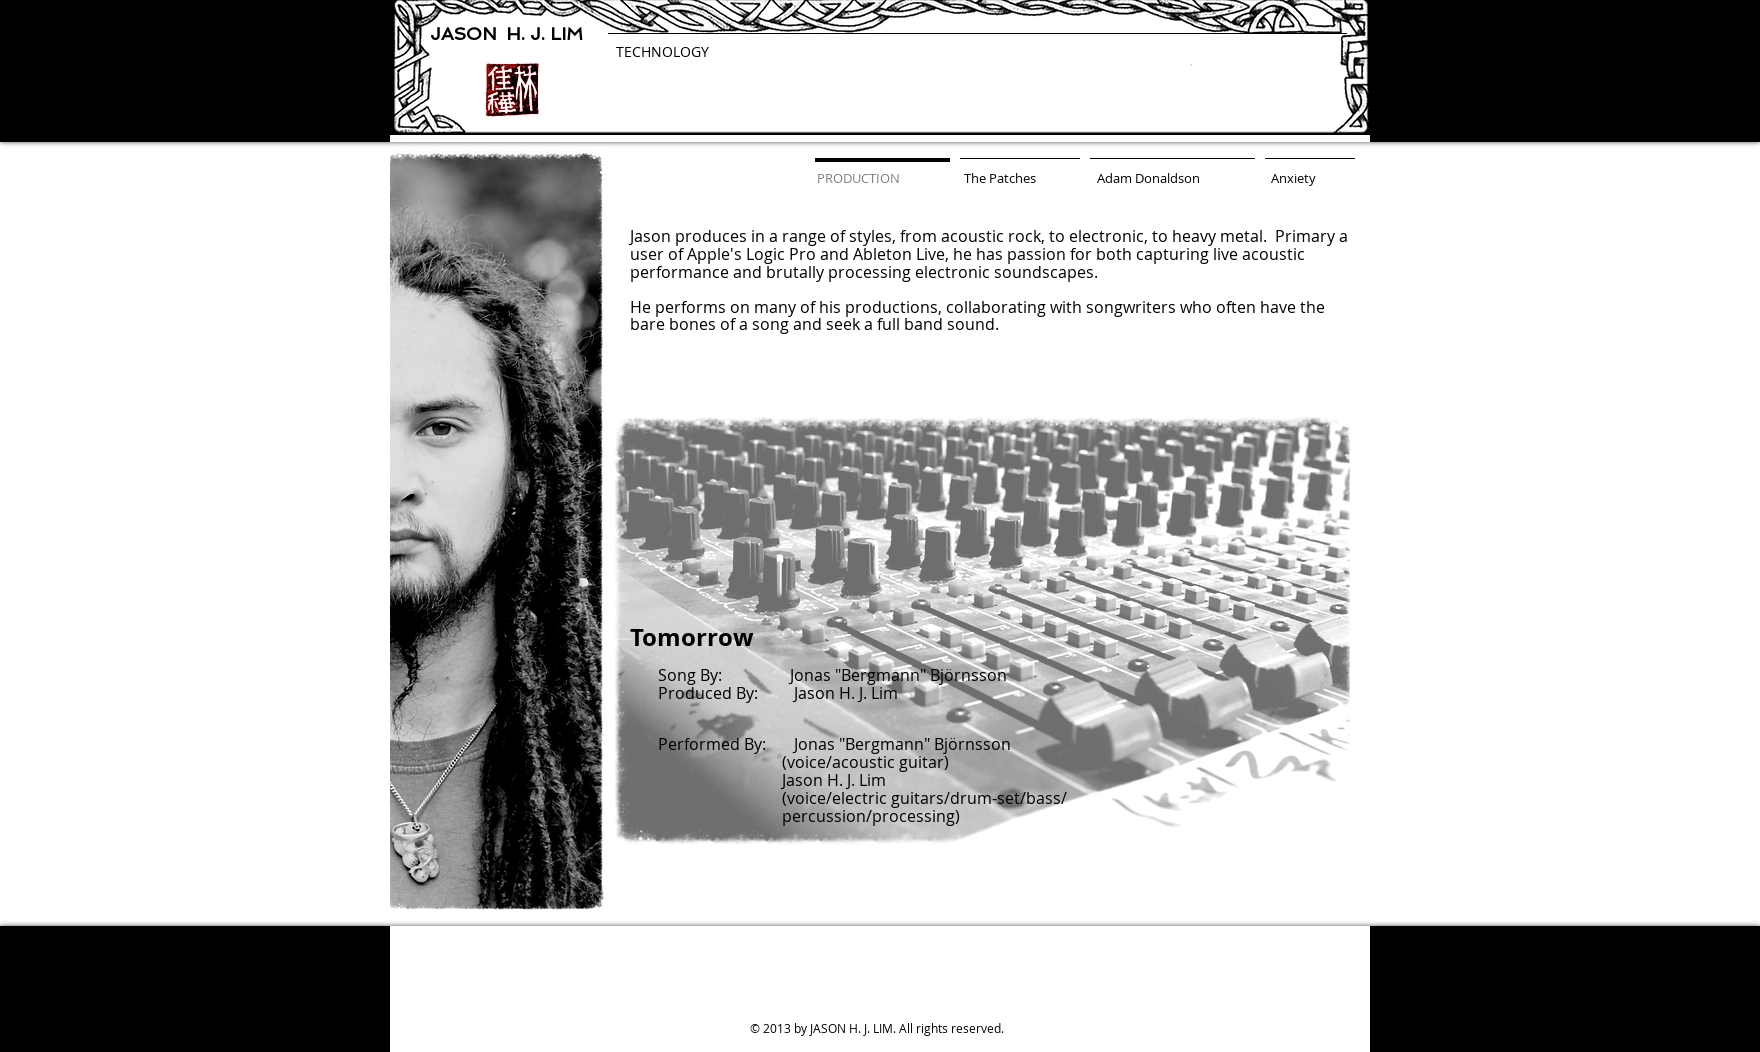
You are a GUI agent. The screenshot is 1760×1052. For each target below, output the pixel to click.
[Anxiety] (1293, 178)
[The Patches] (1000, 178)
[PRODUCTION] (858, 178)
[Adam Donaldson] (1148, 178)
